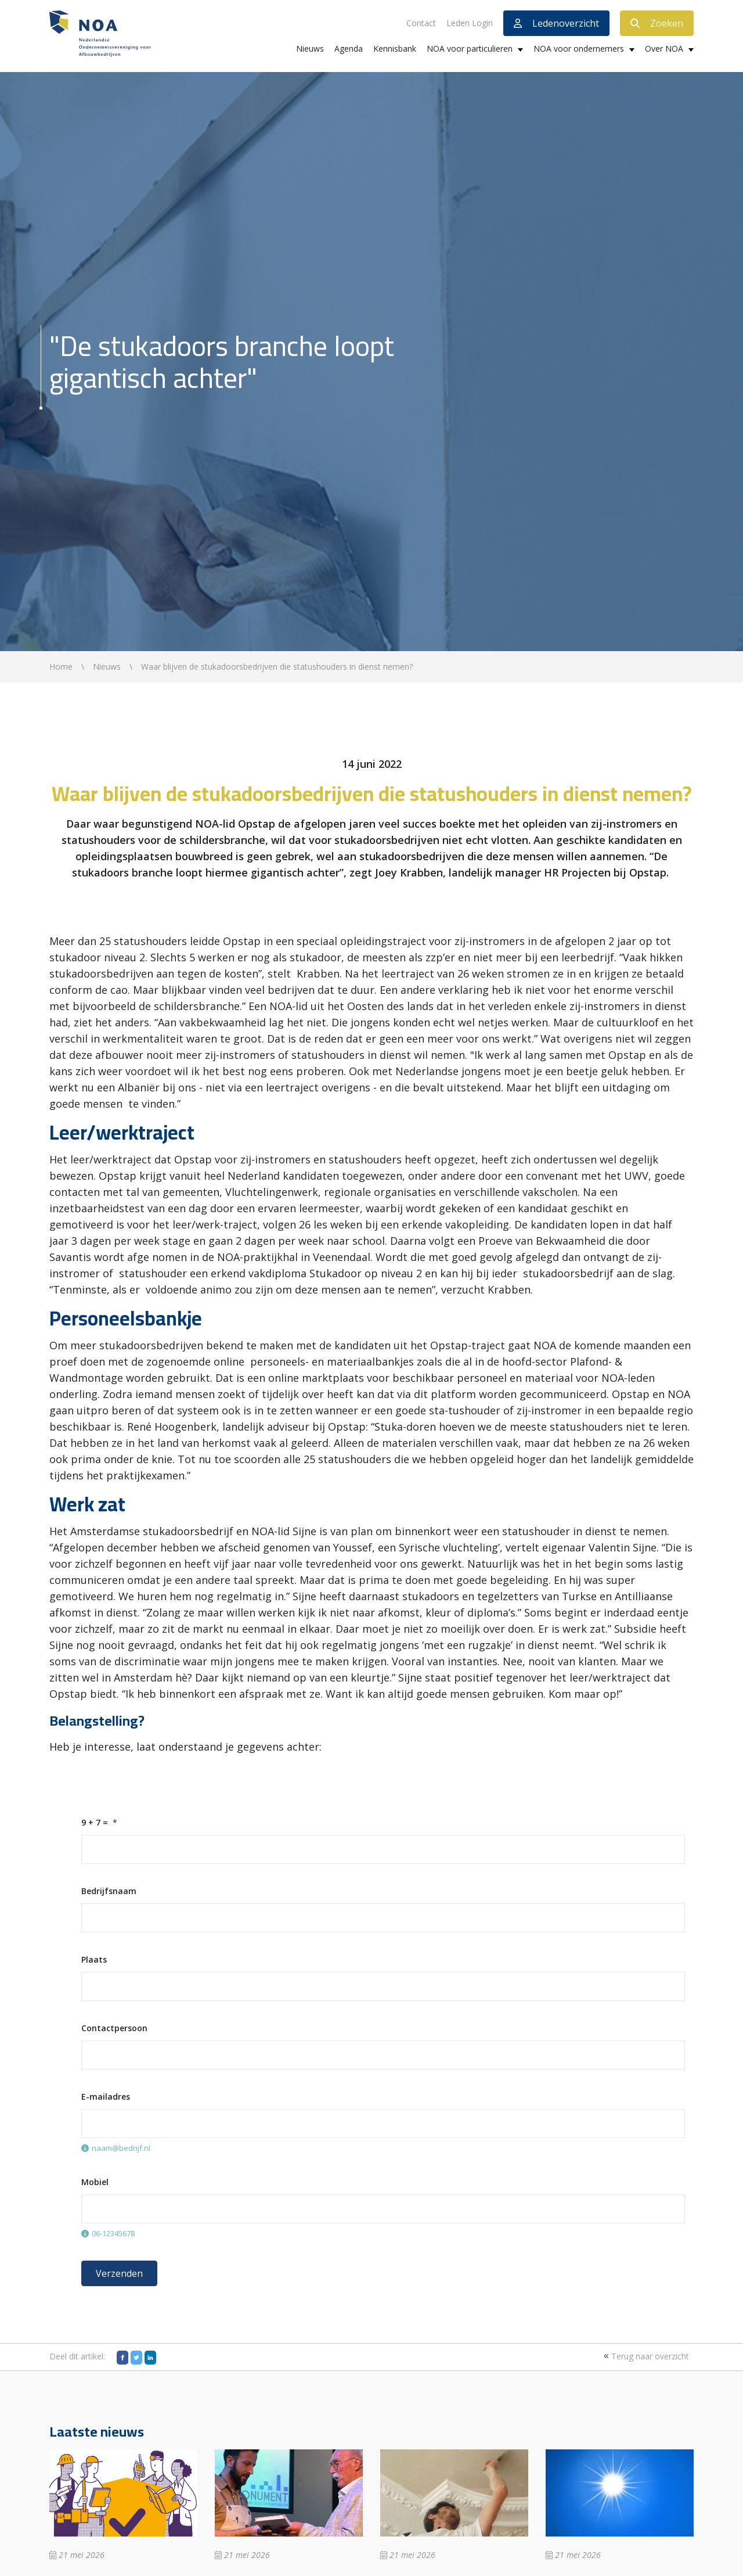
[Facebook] (122, 2358)
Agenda (348, 48)
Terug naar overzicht (645, 2356)
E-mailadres (105, 2096)
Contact (421, 22)
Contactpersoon (114, 2028)
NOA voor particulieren (470, 48)
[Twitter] (136, 2358)
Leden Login (469, 22)
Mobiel (95, 2181)
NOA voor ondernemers (578, 48)
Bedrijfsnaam (108, 1890)
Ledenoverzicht (556, 23)
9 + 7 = (94, 1822)
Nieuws (310, 48)
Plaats (94, 1959)
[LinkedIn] (150, 2358)
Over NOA (664, 48)
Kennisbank (394, 48)
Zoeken (656, 23)
